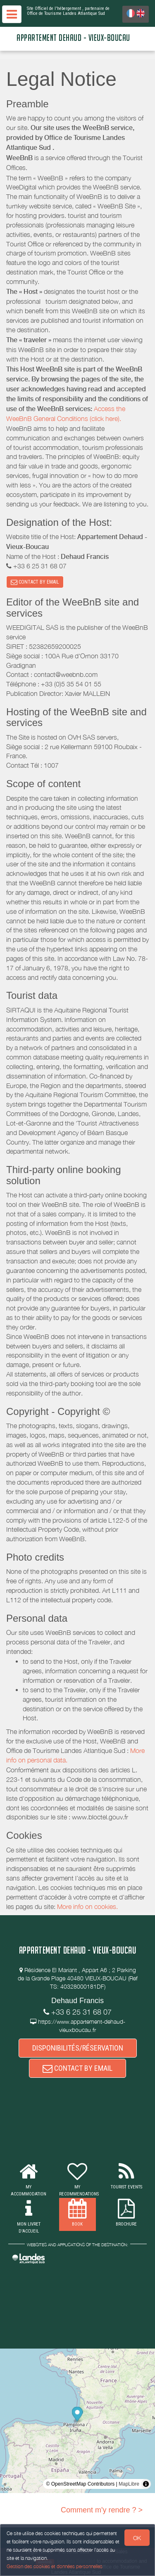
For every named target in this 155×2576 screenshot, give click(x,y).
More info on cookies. (87, 1906)
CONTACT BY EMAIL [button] (35, 582)
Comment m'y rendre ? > (102, 2510)
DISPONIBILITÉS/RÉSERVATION (77, 2048)
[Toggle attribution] (146, 2484)
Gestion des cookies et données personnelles (55, 2566)
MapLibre (129, 2484)
